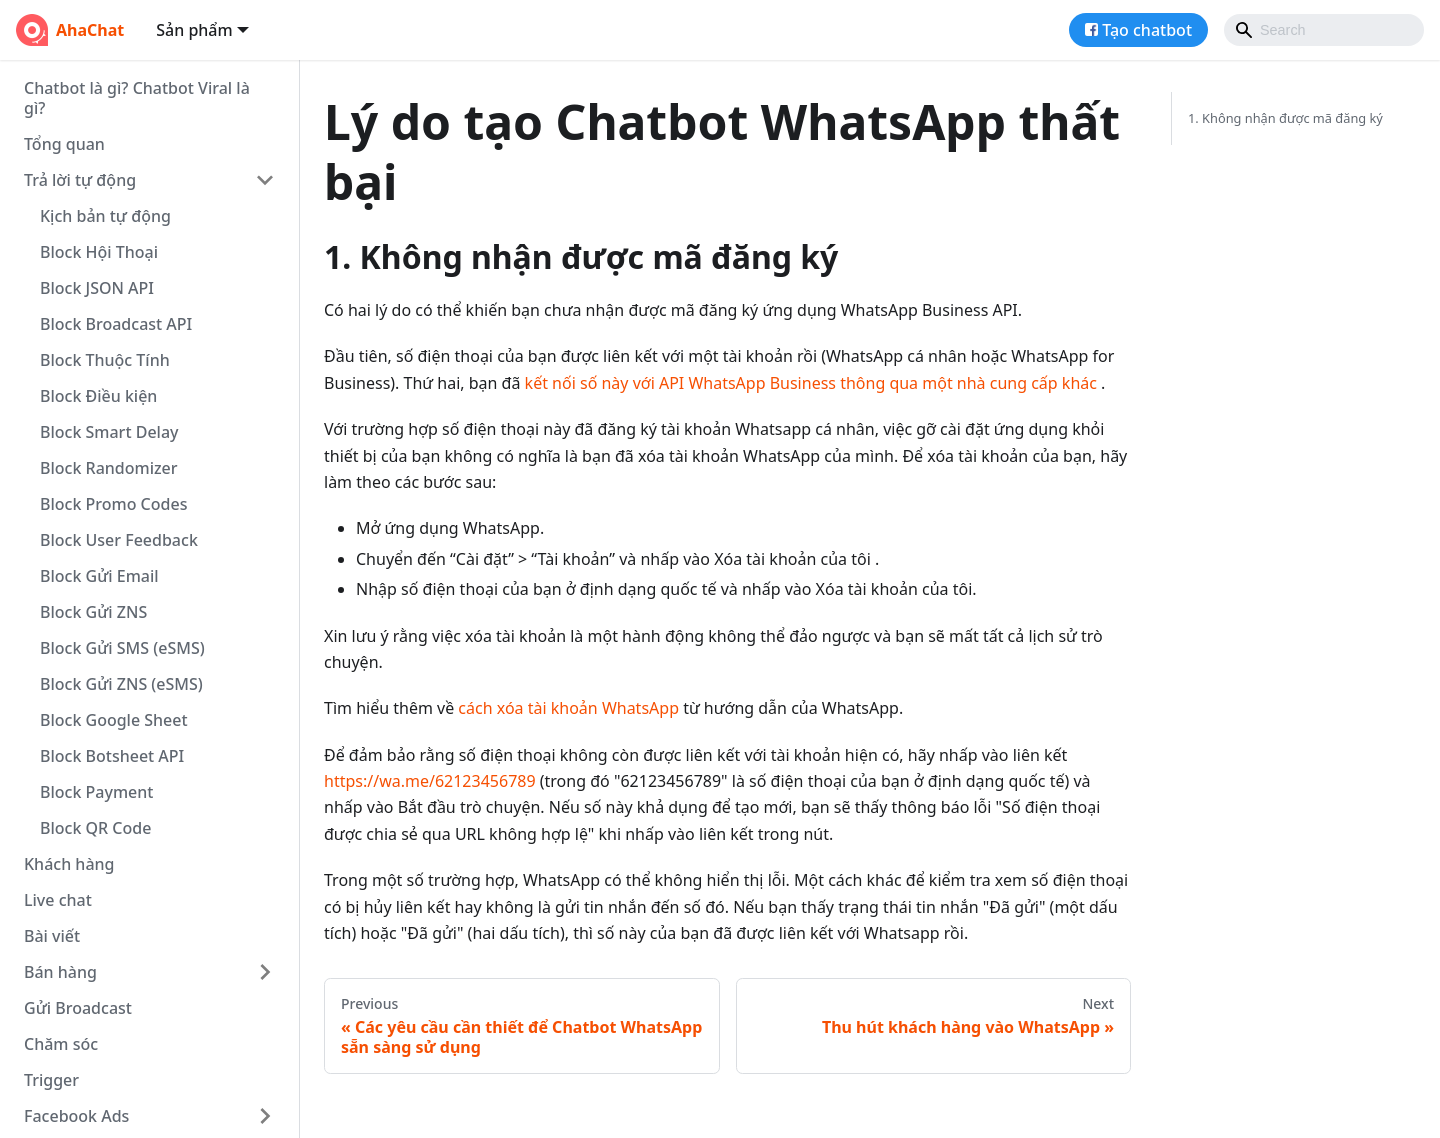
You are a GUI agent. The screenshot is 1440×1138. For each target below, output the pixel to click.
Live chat (58, 900)
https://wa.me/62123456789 (430, 781)
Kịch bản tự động (105, 216)
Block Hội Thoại (99, 252)
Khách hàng (69, 864)
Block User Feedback (119, 540)
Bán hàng (60, 972)
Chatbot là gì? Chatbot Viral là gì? (137, 98)
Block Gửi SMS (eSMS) (122, 648)
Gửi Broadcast (78, 1008)
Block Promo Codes (113, 504)
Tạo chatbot (1147, 30)
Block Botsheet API (112, 756)
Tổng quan (64, 144)
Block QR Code (95, 828)
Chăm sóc (61, 1044)
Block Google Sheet (114, 720)
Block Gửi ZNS (93, 612)
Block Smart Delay (109, 432)
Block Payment (96, 792)
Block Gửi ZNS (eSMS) (121, 684)
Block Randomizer (109, 468)
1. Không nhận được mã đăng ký (1285, 118)
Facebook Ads (76, 1116)
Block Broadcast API (116, 324)
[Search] (1324, 30)
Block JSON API (97, 288)
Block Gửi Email (99, 576)
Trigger (51, 1080)
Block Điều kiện (98, 396)
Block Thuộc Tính (105, 360)
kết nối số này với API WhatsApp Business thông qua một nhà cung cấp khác (811, 383)
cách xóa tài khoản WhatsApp (568, 708)
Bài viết (52, 936)
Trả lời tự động (80, 180)
